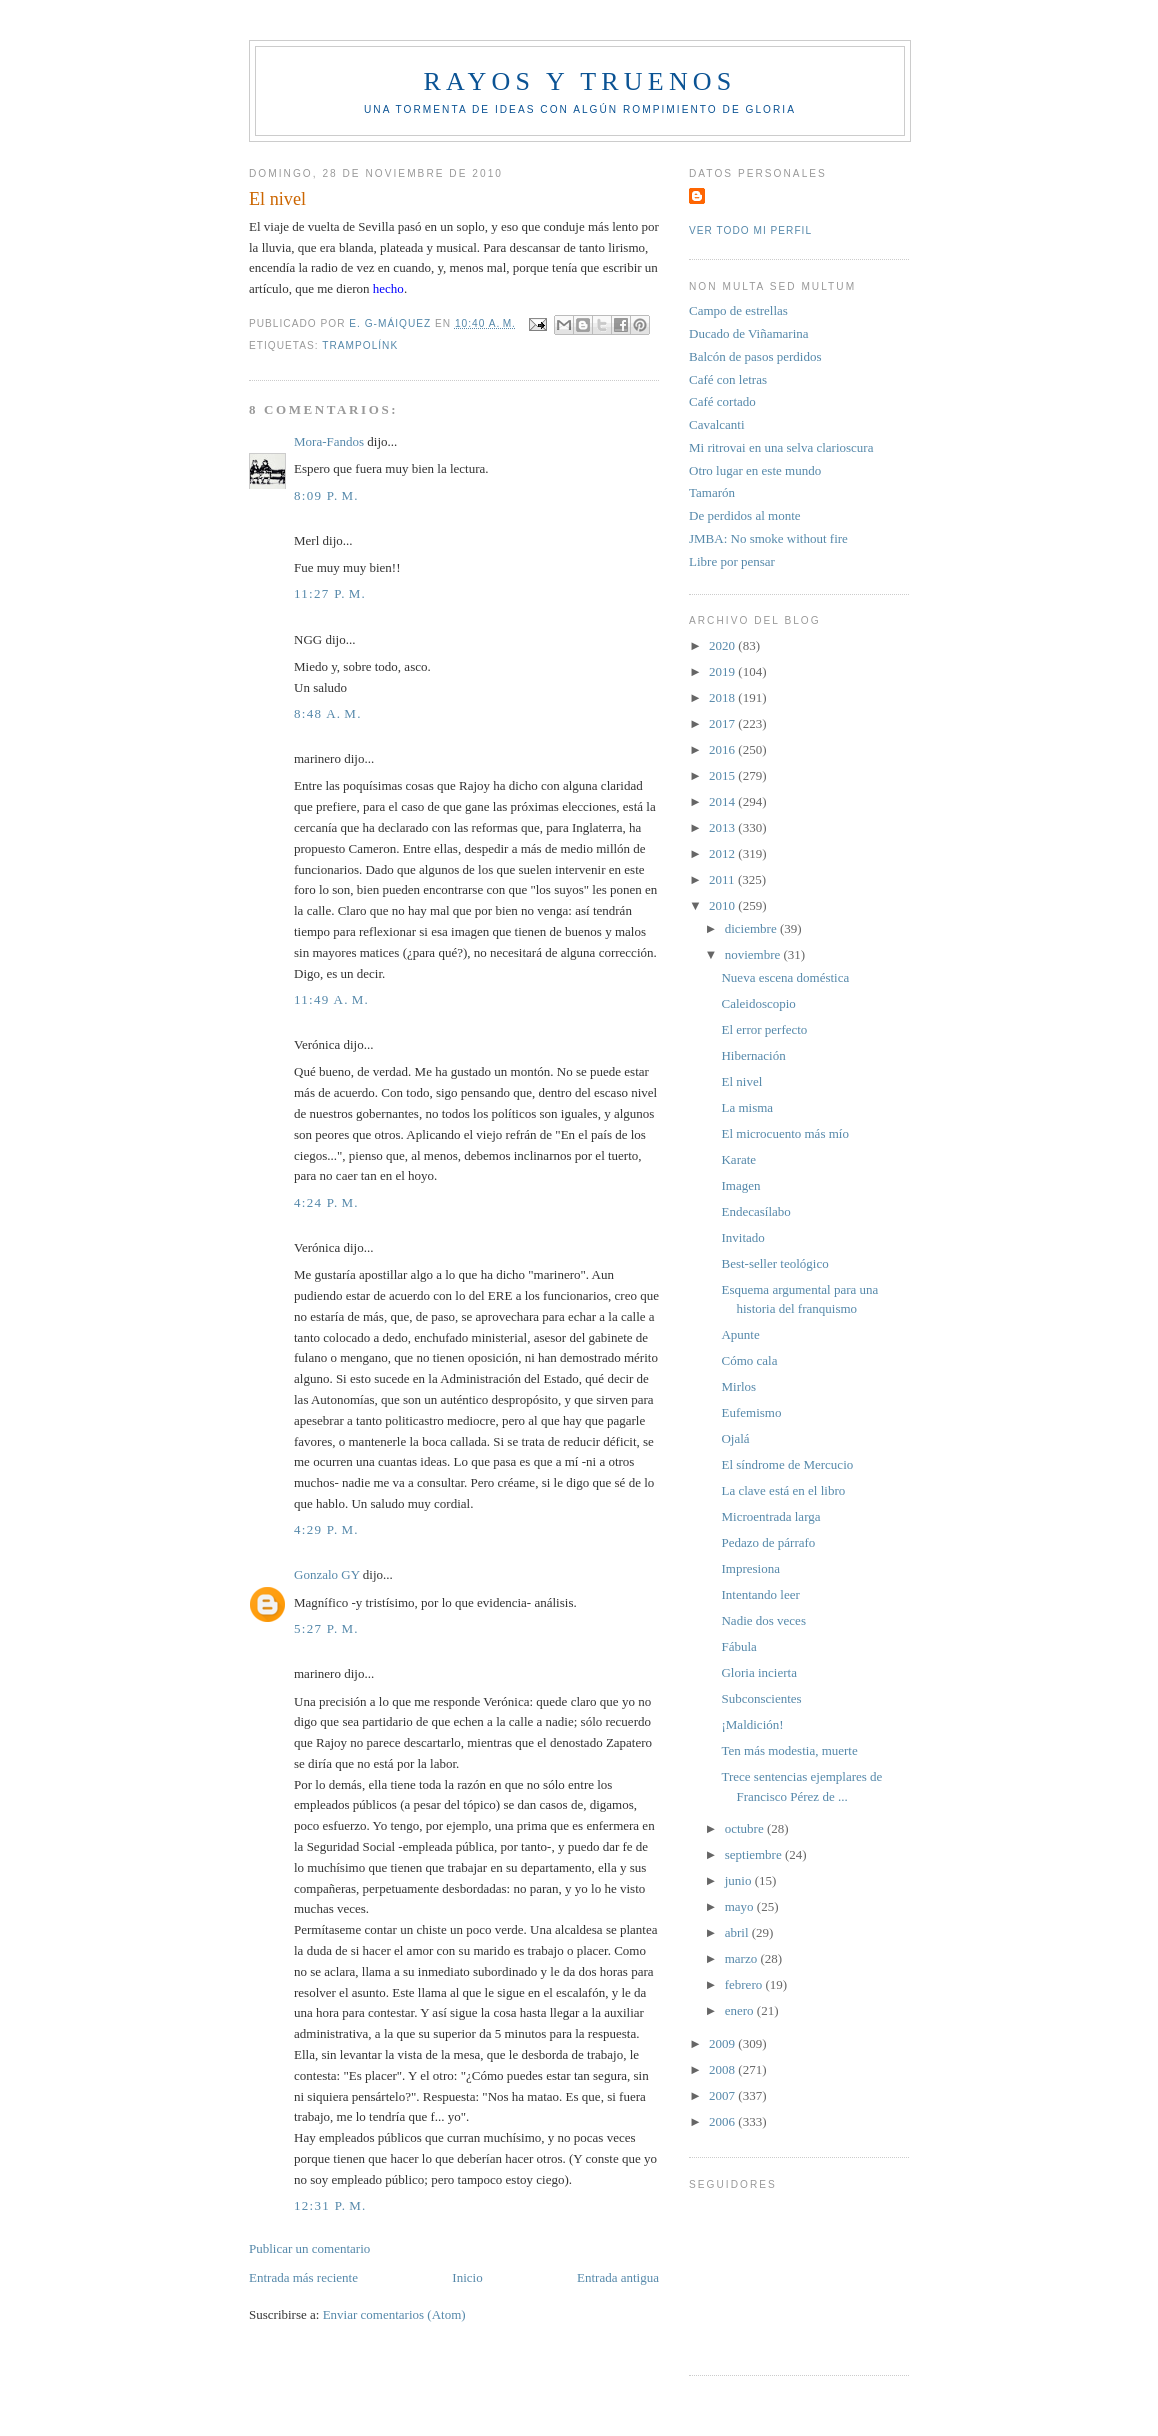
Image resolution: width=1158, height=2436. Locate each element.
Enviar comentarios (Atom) (394, 2314)
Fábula (738, 1646)
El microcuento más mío (784, 1133)
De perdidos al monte (745, 515)
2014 (723, 801)
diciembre (752, 928)
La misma (747, 1107)
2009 (723, 2043)
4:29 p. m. (326, 1529)
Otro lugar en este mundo (755, 470)
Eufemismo (751, 1412)
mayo (741, 1906)
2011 (723, 879)
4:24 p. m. (326, 1202)
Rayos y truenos (579, 81)
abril (738, 1932)
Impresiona (750, 1568)
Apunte (740, 1334)
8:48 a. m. (328, 713)
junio (740, 1880)
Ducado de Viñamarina (749, 333)
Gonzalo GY (327, 1574)
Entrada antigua (618, 2277)
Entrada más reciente (303, 2277)
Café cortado (722, 401)
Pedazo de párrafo (768, 1542)
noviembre (754, 954)
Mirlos (738, 1386)
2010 (723, 905)
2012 (723, 853)
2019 (723, 671)
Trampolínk (360, 345)
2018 (723, 697)
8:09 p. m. (326, 495)
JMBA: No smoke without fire (768, 538)
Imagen (740, 1185)
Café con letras (728, 379)
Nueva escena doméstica (785, 977)
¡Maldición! (752, 1724)
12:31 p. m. (330, 2205)
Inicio (467, 2277)
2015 (723, 775)
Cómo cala (749, 1360)
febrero (745, 1984)
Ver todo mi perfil (750, 230)
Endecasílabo (755, 1211)
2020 (723, 645)
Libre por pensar (732, 561)
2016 (723, 749)
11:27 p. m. (330, 593)
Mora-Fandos (329, 441)
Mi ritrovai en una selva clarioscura (781, 447)
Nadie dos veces (763, 1620)
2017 (723, 723)
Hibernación (753, 1055)
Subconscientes (761, 1698)
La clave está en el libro (783, 1490)
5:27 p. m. (326, 1628)
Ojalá (735, 1438)
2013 (723, 827)
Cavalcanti (717, 424)
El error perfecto (764, 1029)
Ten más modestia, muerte (789, 1750)
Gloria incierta (758, 1672)
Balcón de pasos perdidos (755, 356)
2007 (723, 2095)
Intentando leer (760, 1594)
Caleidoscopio (758, 1003)
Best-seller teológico (774, 1263)
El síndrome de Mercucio (787, 1464)
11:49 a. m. (331, 999)
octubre (746, 1828)
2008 (723, 2069)
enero (741, 2010)
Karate (738, 1159)
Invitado (742, 1237)
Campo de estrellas (738, 310)
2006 (723, 2121)
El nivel (741, 1081)
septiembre (755, 1854)
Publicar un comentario (309, 2248)
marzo (743, 1958)
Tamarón (712, 492)
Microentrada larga (770, 1516)
